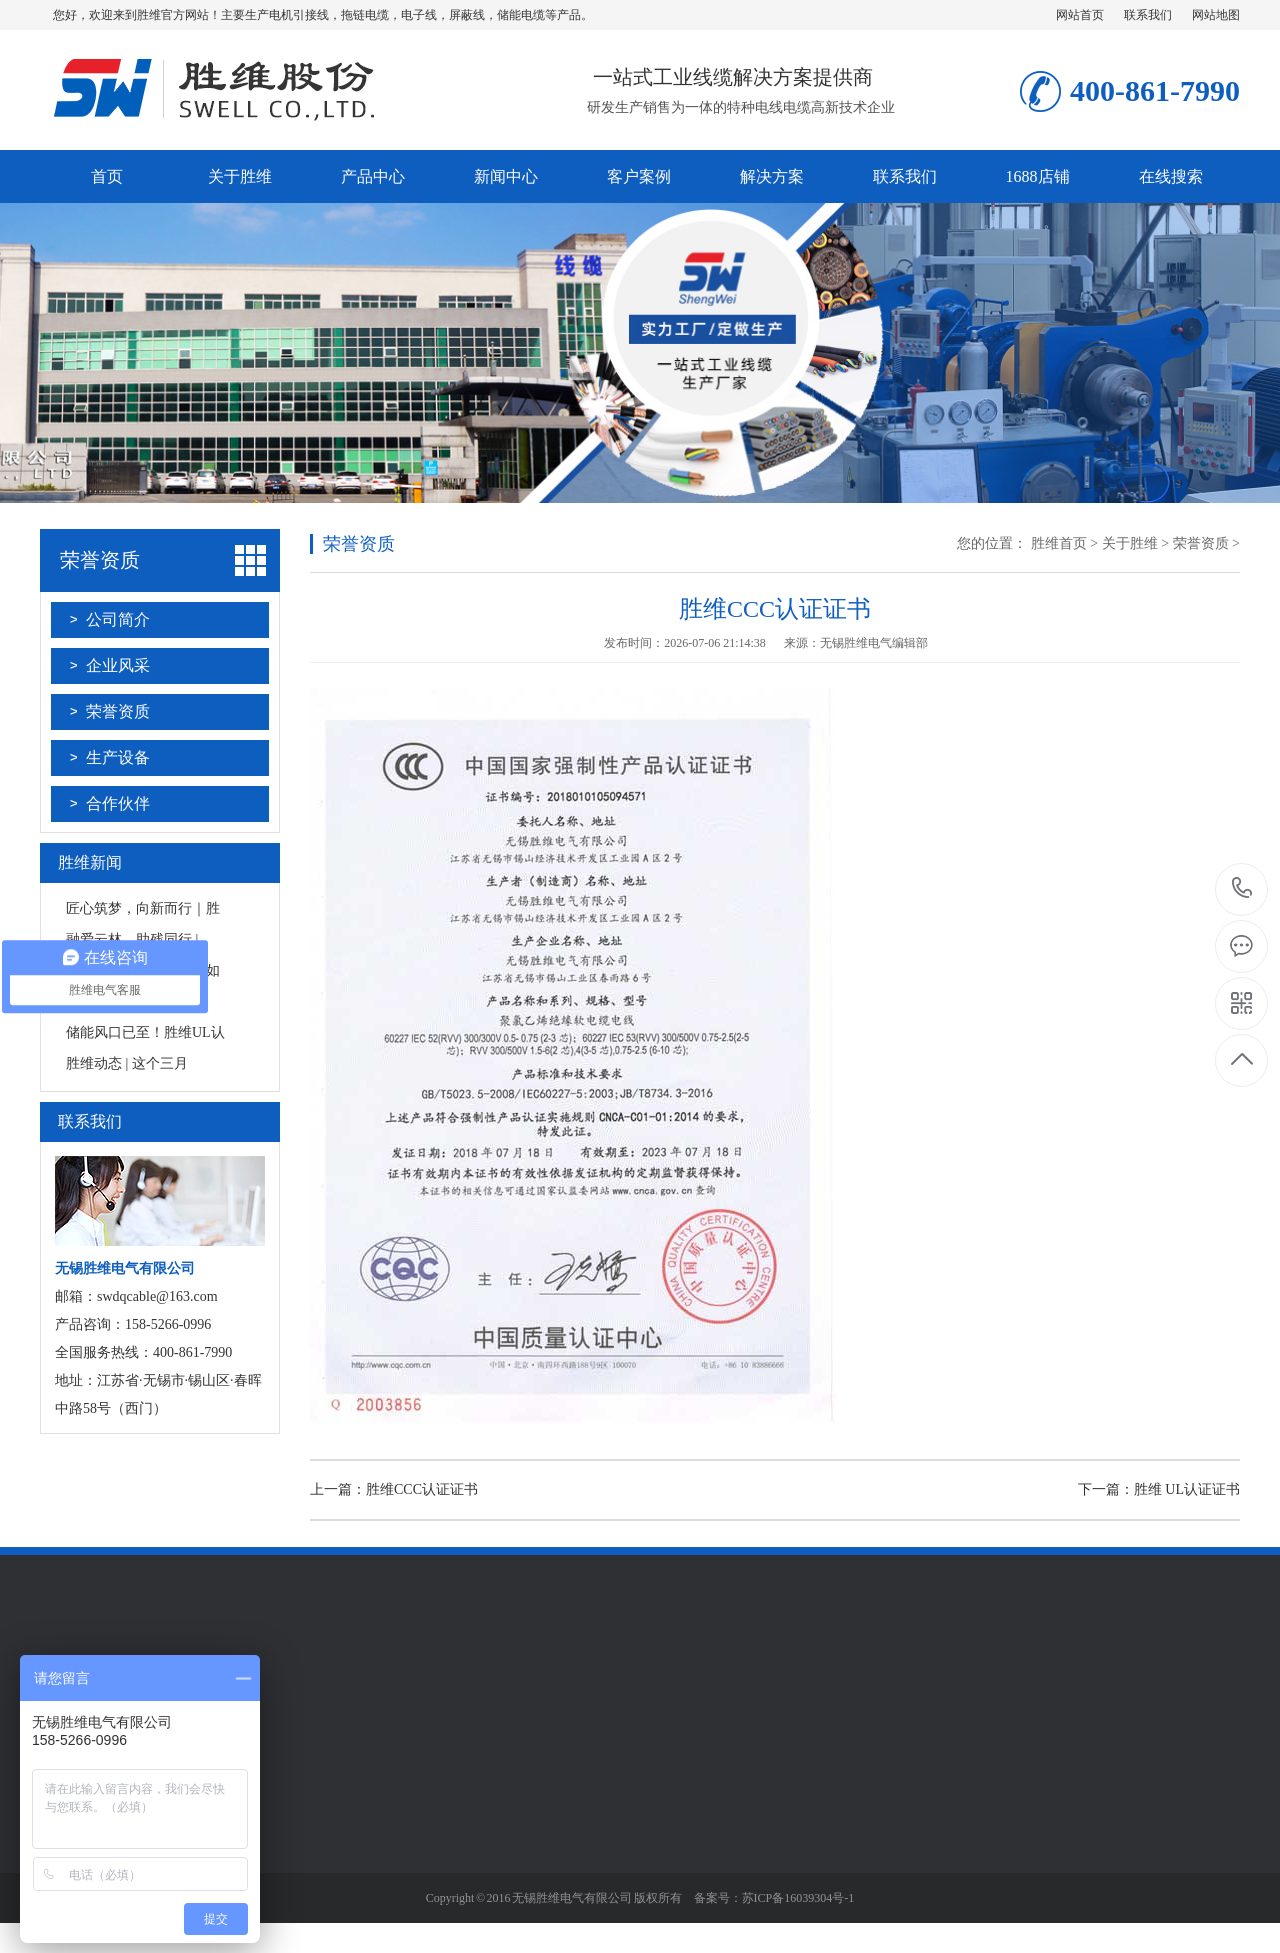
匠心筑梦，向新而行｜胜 (143, 908)
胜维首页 (1059, 543)
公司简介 (118, 619)
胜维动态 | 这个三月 (127, 1063)
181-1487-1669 (1242, 889)
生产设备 (118, 757)
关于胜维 (240, 176)
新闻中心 (506, 176)
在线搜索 (1171, 176)
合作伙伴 (118, 803)
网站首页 (1080, 15)
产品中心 (373, 176)
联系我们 (1148, 15)
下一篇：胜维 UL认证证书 (1159, 1489)
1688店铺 (1038, 176)
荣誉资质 (100, 560)
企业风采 (118, 665)
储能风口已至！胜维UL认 (145, 1032)
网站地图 (1216, 15)
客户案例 (639, 176)
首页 (107, 176)
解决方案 (772, 176)
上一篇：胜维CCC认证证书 (394, 1489)
